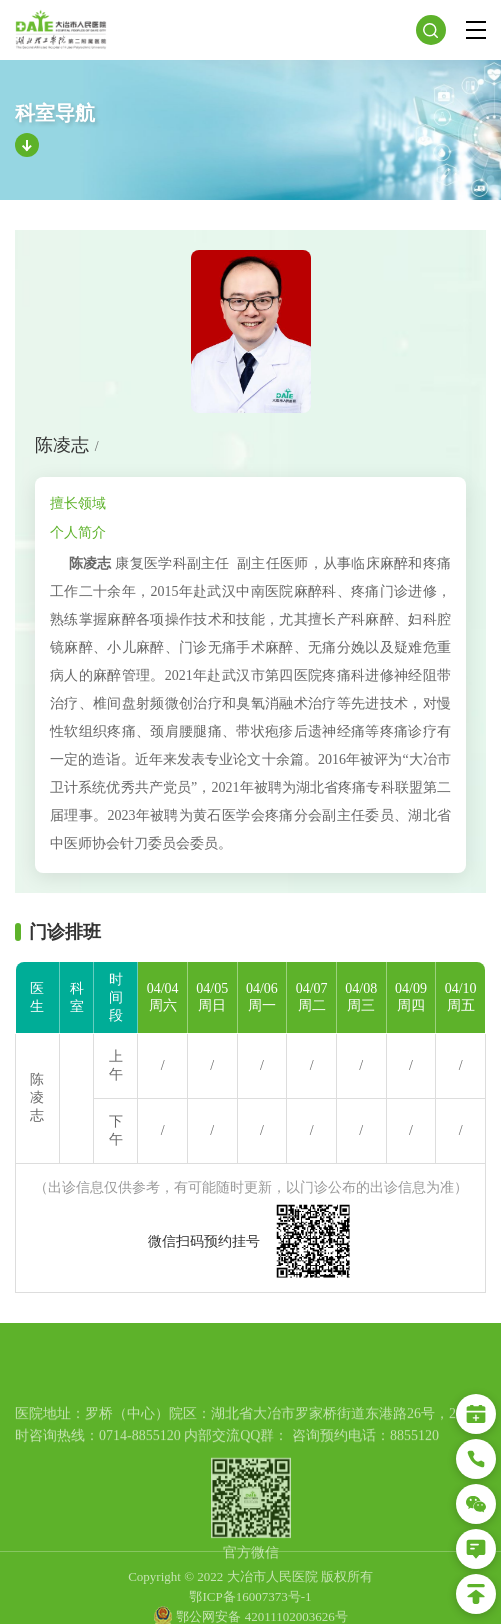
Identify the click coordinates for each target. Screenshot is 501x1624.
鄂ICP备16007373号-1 (250, 1612)
